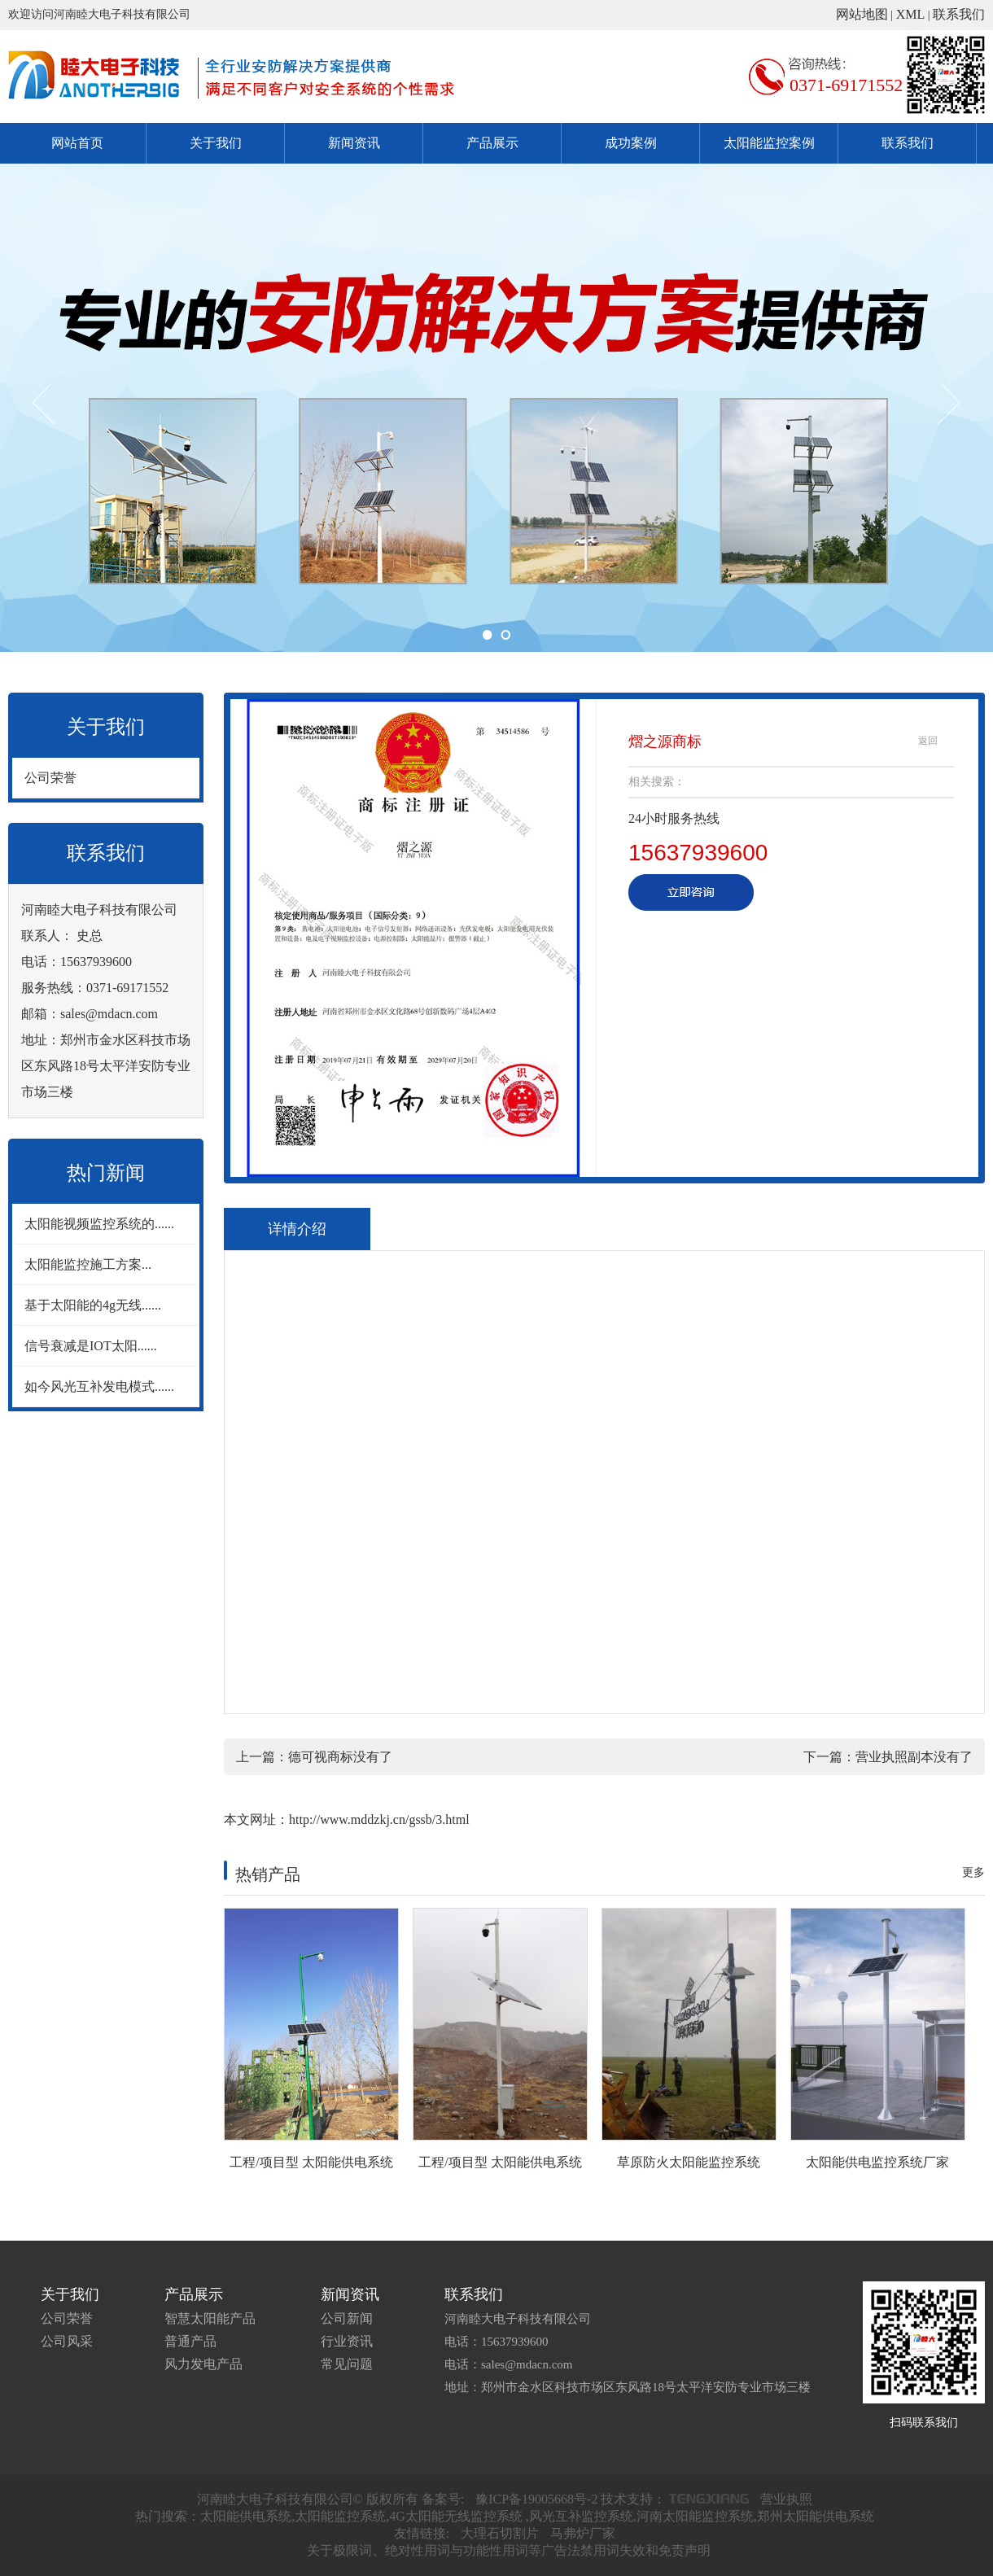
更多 (973, 1872)
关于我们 (216, 143)
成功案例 (631, 143)
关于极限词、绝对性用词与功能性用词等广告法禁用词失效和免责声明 (509, 2550)
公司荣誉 (50, 778)
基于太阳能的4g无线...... (92, 1305)
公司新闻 (347, 2318)
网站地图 (862, 14)
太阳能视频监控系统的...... (99, 1224)
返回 (928, 740)
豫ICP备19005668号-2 (536, 2499)
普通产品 (190, 2341)
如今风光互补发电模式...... (99, 1386)
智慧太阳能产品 (210, 2318)
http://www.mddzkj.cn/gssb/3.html (379, 1819)
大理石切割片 (500, 2533)
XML (910, 14)
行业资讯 (347, 2341)
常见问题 (347, 2364)
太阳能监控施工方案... (87, 1264)
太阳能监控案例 (769, 143)
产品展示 (492, 143)
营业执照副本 (894, 1757)
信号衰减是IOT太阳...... (90, 1346)
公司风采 (67, 2341)
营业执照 (786, 2499)
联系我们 (959, 14)
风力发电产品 (203, 2364)
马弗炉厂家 (582, 2533)
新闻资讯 (354, 143)
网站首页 (77, 143)
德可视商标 (320, 1757)
